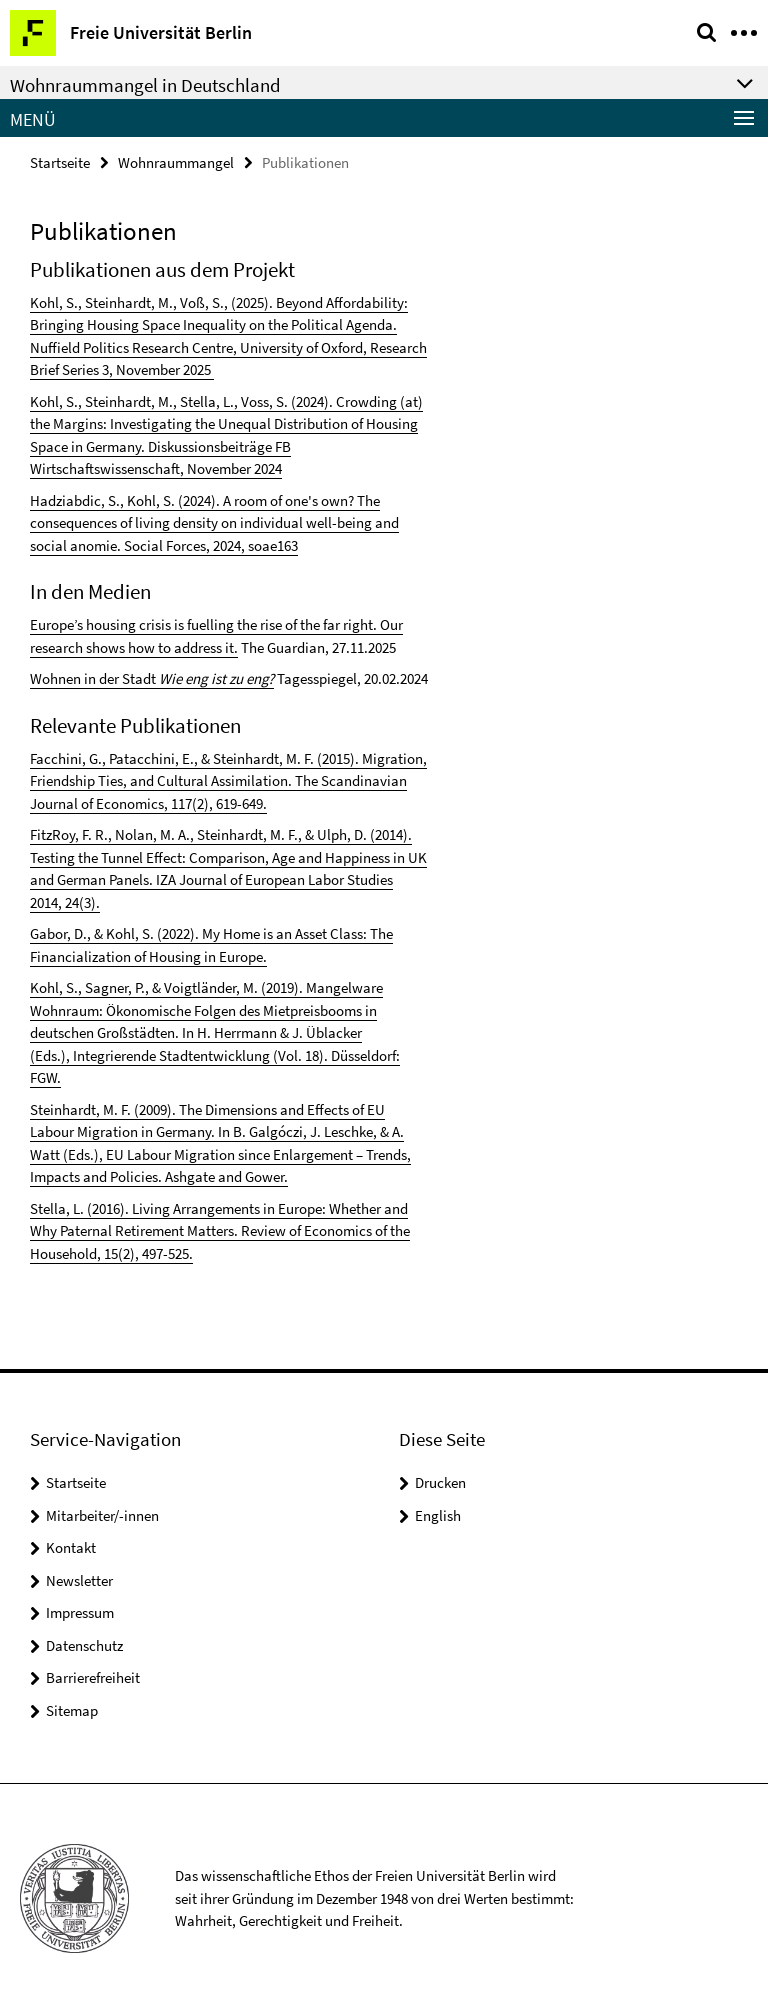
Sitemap (72, 1710)
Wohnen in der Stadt (94, 678)
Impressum (80, 1612)
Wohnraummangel (176, 162)
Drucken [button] (440, 1482)
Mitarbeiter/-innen (102, 1515)
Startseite (60, 162)
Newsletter (79, 1580)
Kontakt (71, 1547)
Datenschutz (84, 1645)
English (438, 1515)
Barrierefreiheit (93, 1677)
